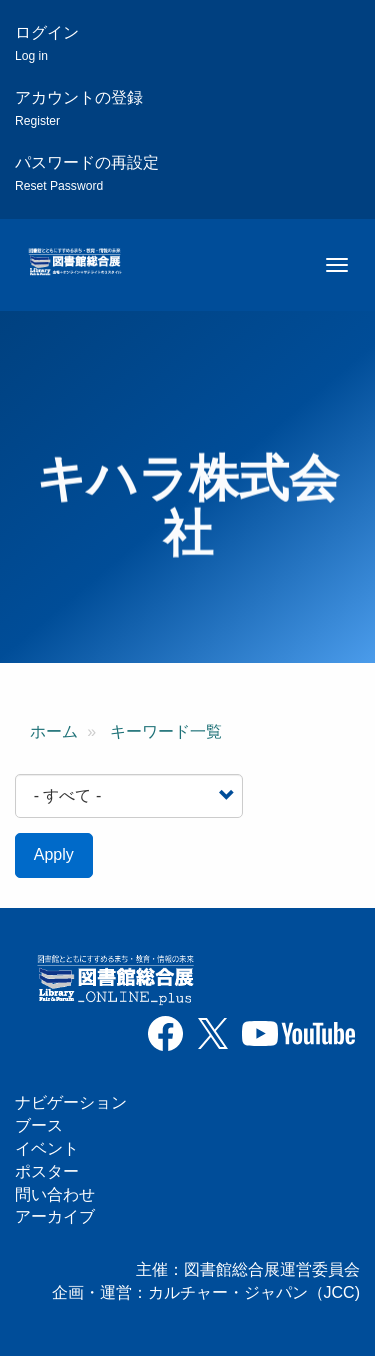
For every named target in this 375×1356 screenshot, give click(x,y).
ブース (39, 1125)
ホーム (54, 731)
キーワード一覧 (166, 731)
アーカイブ (55, 1216)
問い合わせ (55, 1194)
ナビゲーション (71, 1102)
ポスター (47, 1171)
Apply (54, 854)
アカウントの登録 (79, 108)
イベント (47, 1148)
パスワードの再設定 (87, 173)
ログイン (47, 43)
